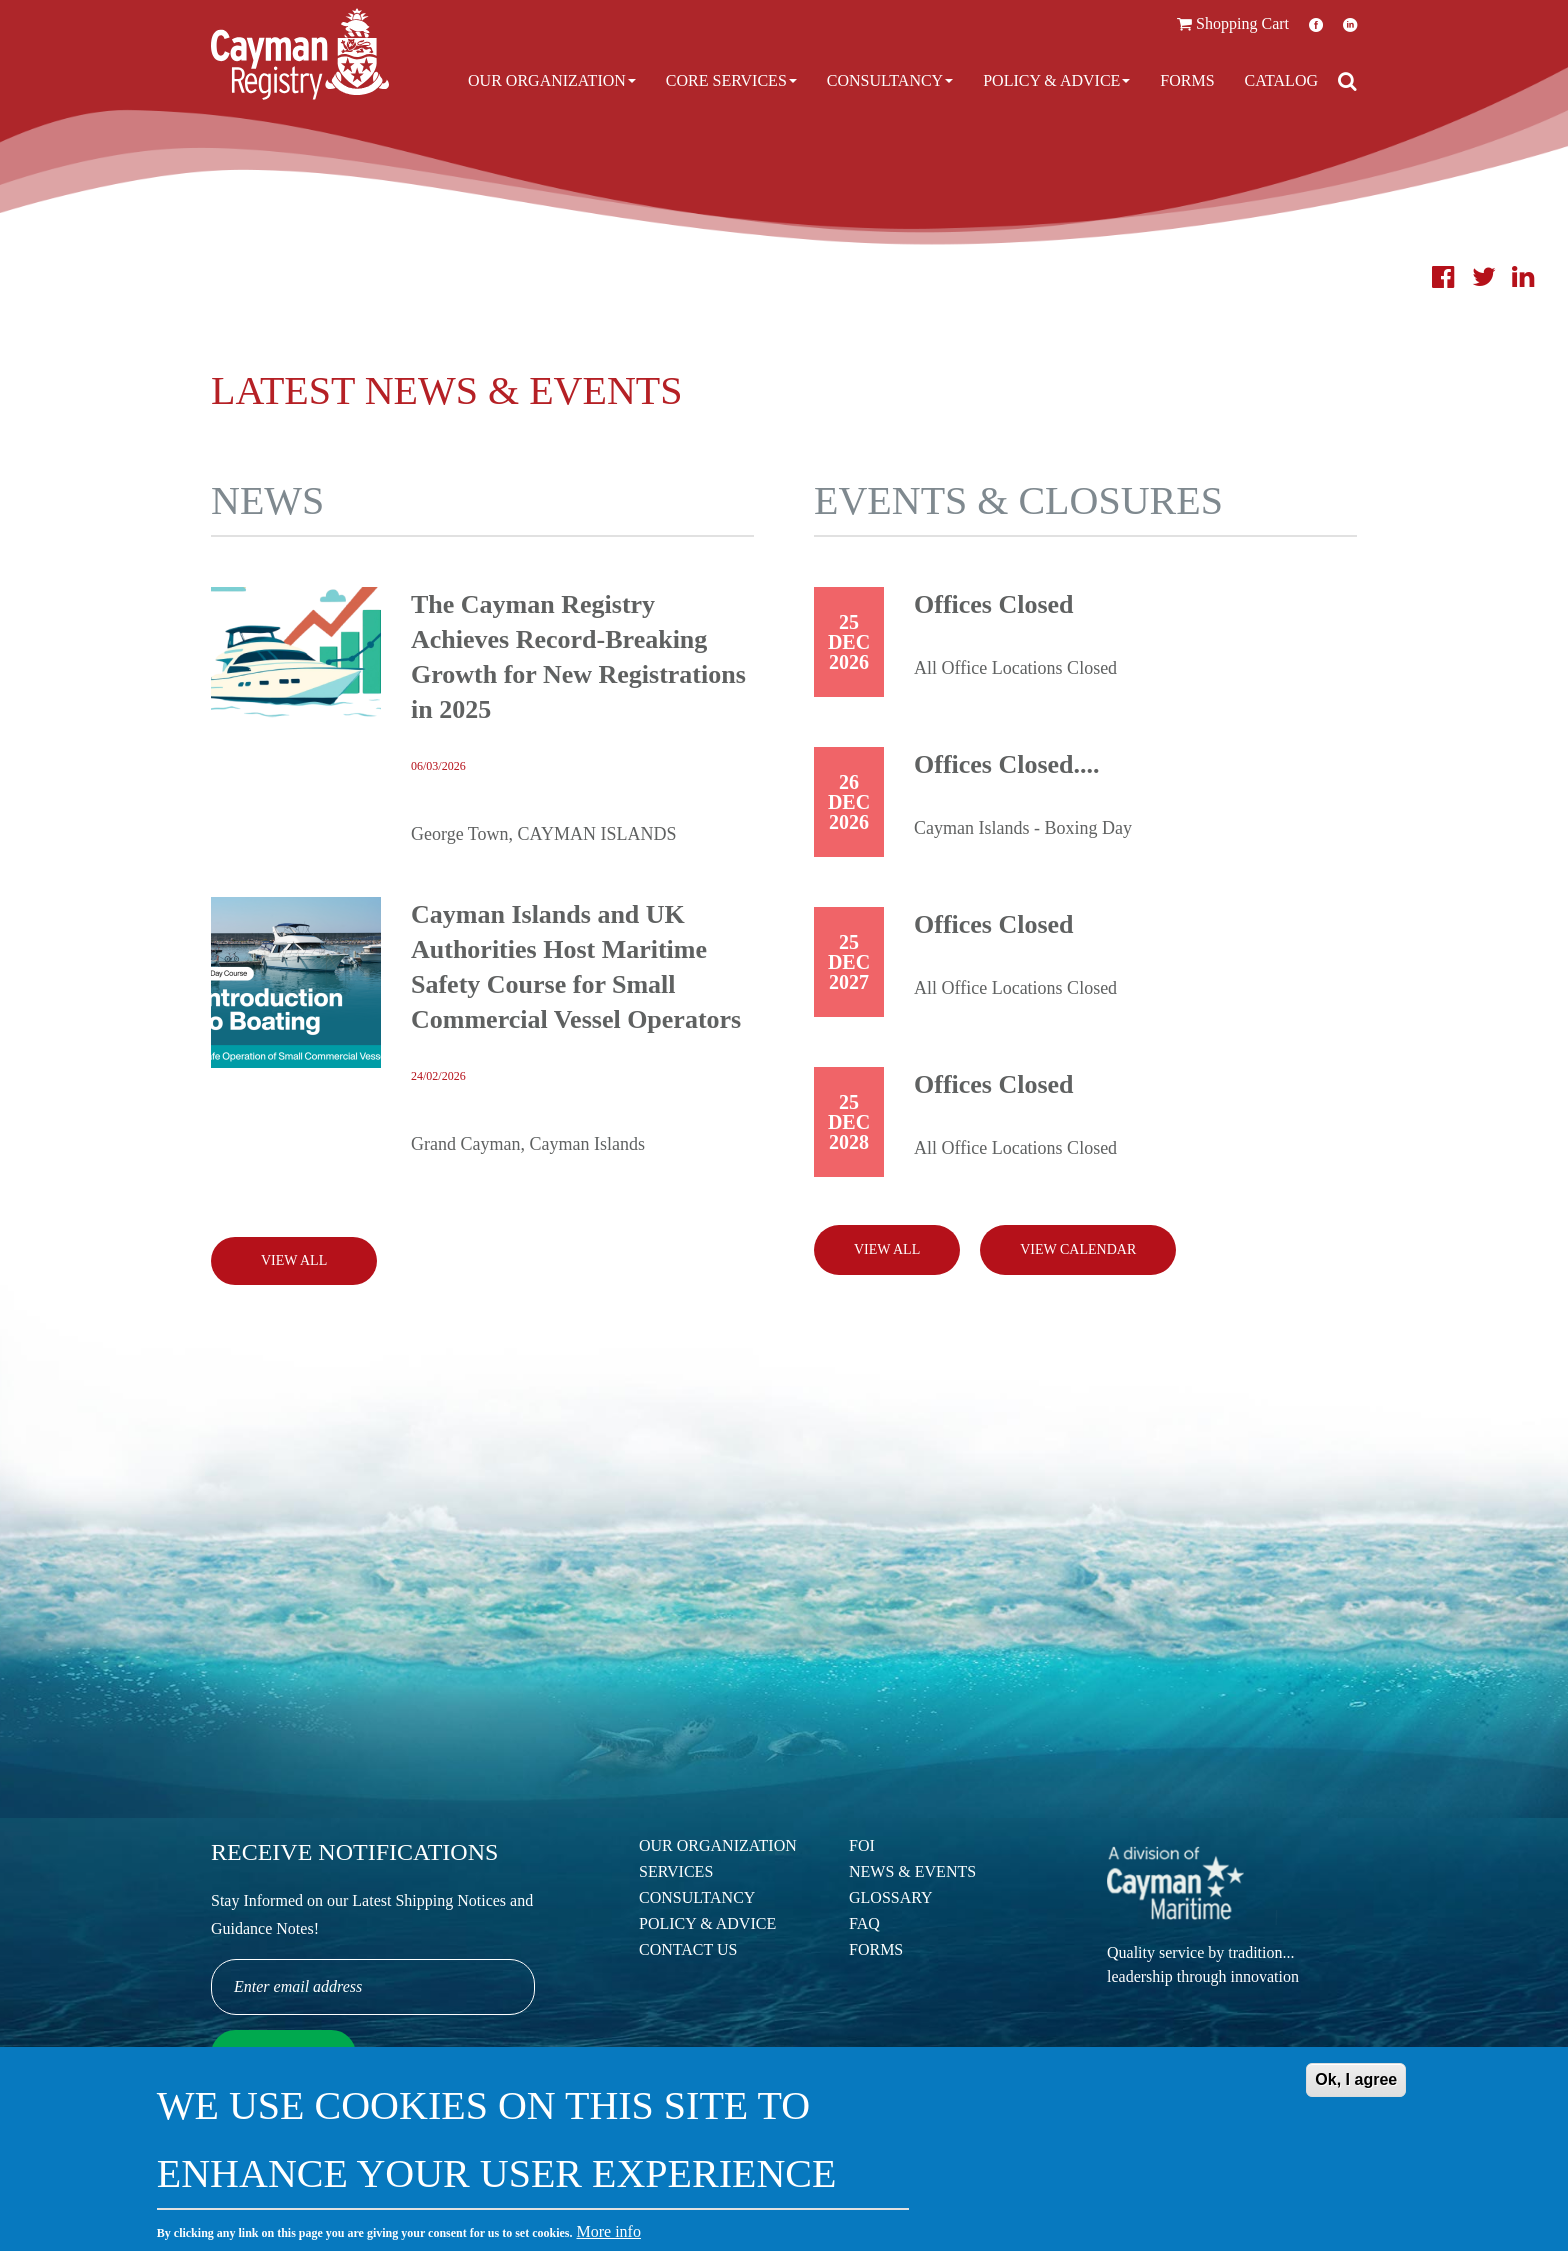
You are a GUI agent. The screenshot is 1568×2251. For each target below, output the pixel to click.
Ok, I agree (1356, 2090)
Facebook (1316, 24)
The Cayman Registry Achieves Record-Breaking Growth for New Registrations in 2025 (578, 657)
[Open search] (1347, 81)
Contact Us (688, 1949)
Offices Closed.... (1007, 764)
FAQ (864, 1923)
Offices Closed (994, 604)
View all (887, 1249)
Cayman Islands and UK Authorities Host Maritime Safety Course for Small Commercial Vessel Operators (576, 967)
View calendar (1078, 1249)
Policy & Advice (1056, 80)
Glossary (891, 1897)
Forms (1187, 80)
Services (676, 1871)
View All (294, 1260)
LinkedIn (1350, 24)
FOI (862, 1845)
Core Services (731, 80)
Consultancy (890, 80)
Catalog (1281, 80)
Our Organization (552, 80)
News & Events (912, 1871)
